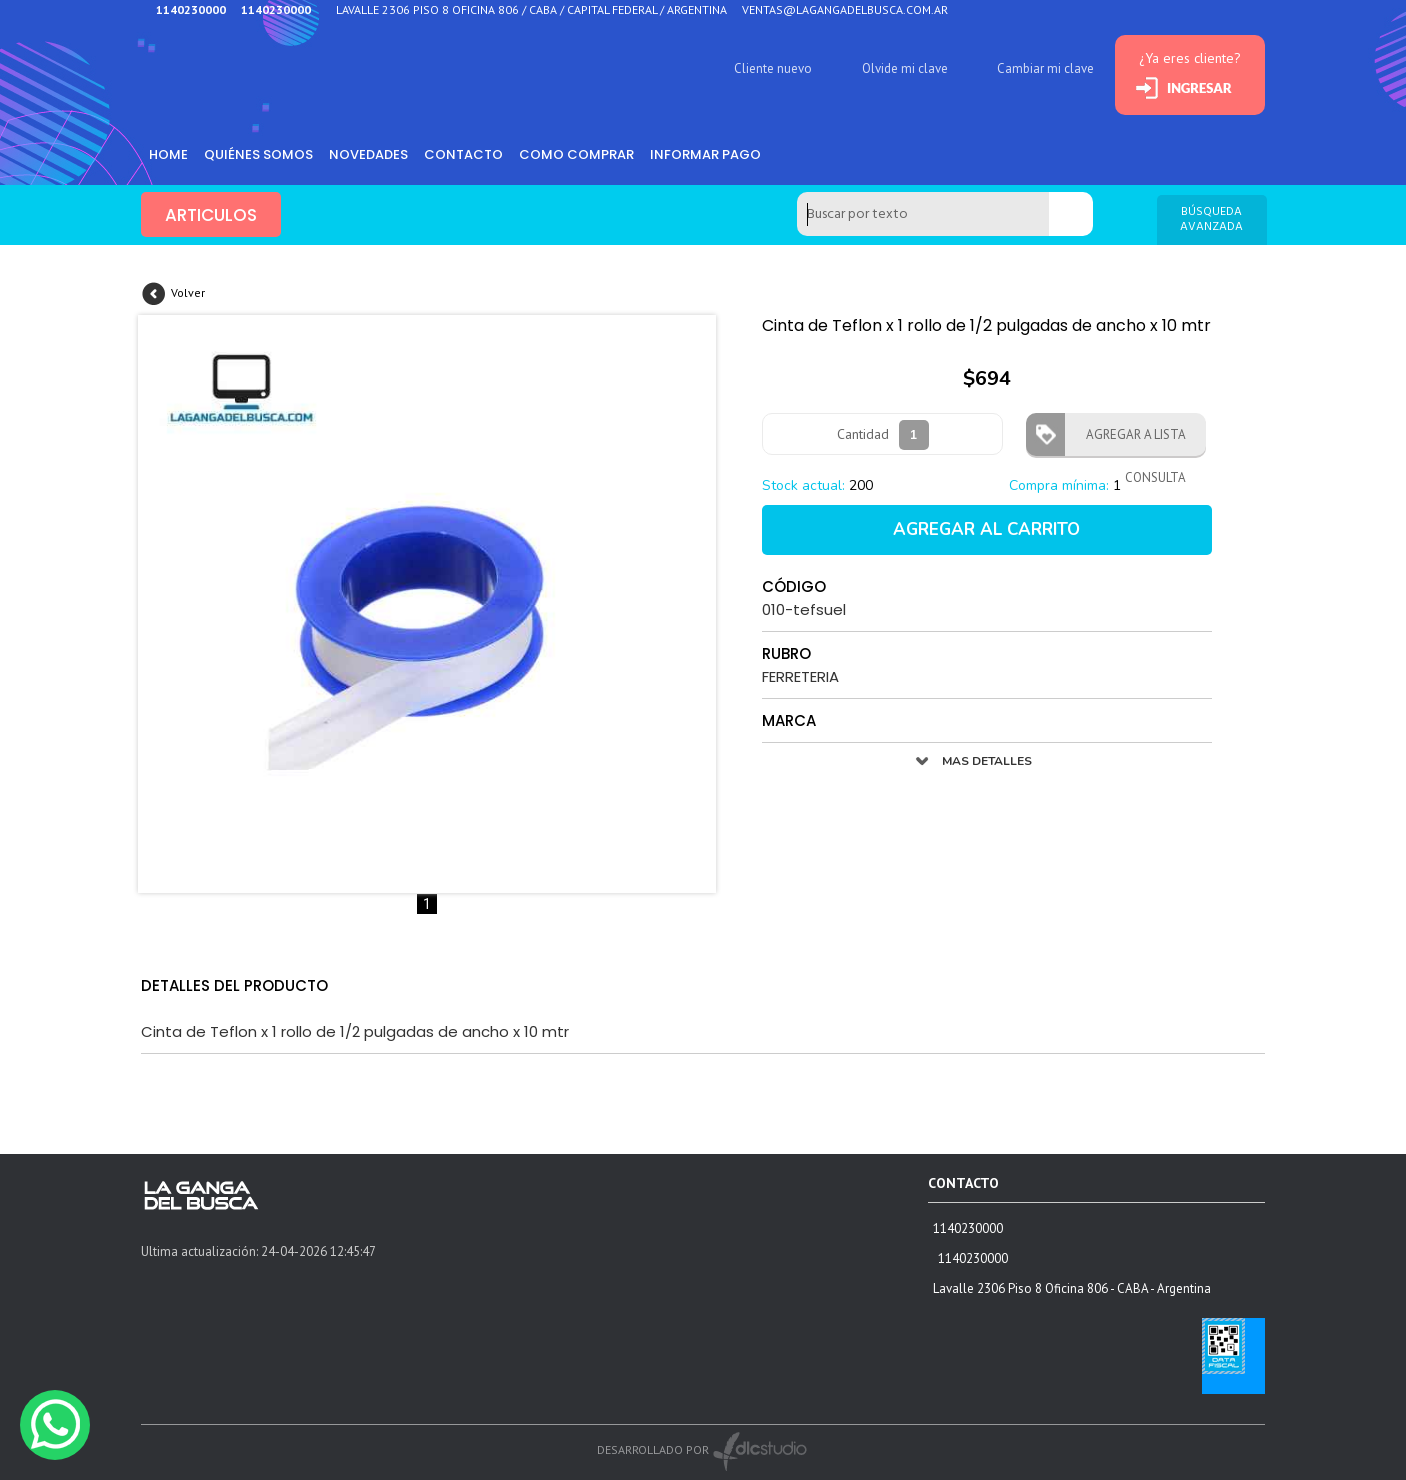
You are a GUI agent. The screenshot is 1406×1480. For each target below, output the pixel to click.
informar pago (705, 154)
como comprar (576, 154)
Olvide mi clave (905, 68)
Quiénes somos (258, 154)
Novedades (368, 154)
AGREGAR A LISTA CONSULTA (1130, 441)
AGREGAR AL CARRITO (986, 529)
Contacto (463, 154)
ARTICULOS (211, 215)
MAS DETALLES (987, 761)
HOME (168, 154)
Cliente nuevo (773, 68)
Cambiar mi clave (1045, 68)
